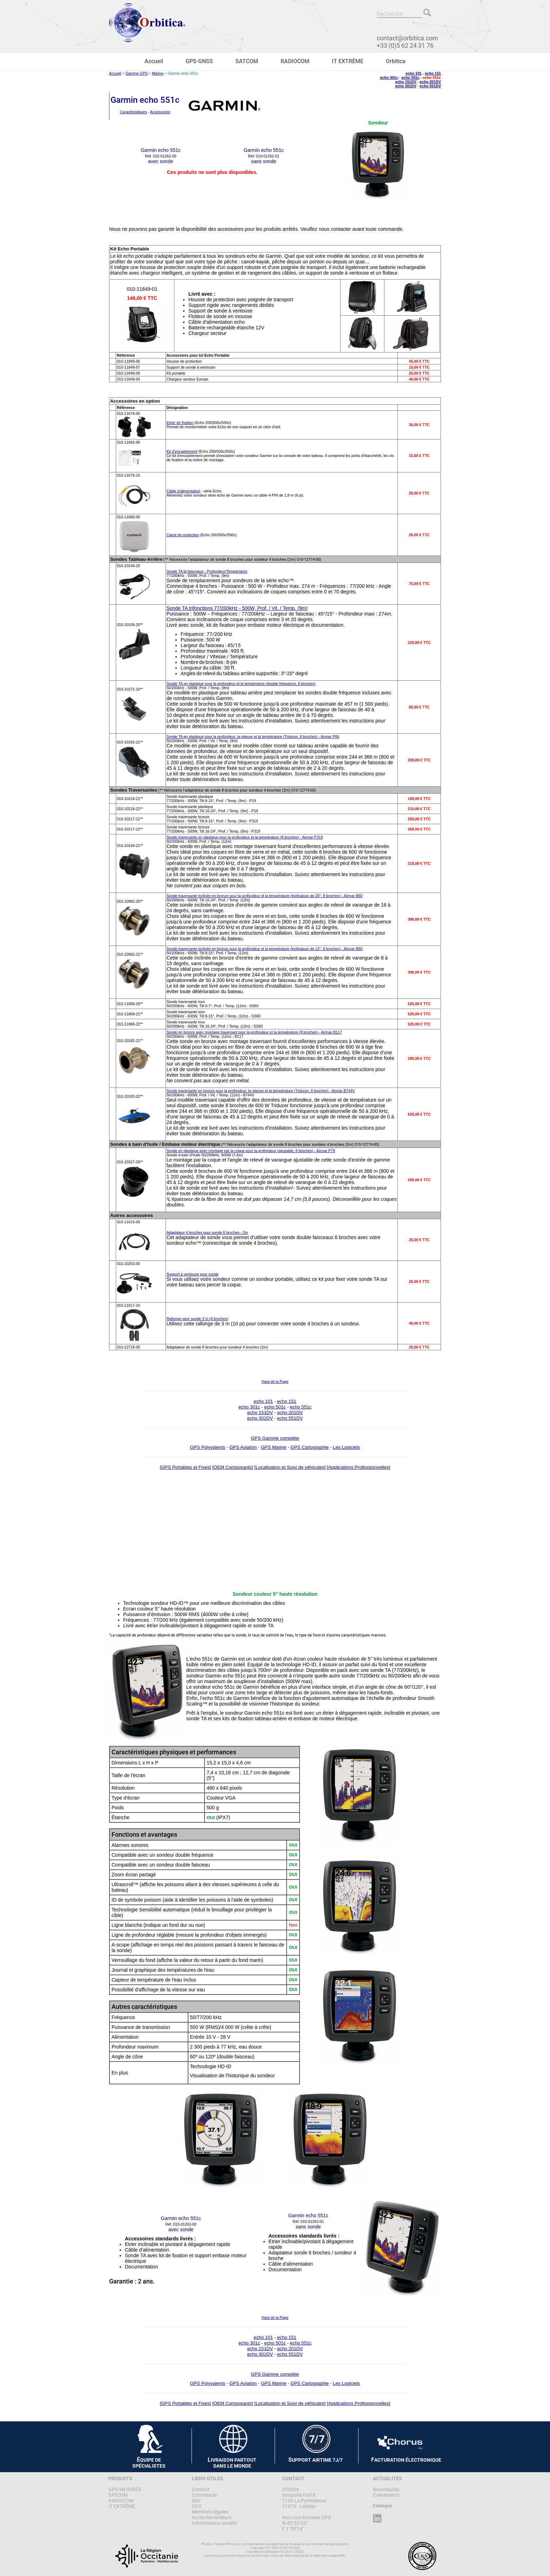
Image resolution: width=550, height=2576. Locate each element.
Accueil (154, 61)
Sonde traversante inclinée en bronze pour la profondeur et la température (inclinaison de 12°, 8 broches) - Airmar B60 (265, 949)
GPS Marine (274, 1447)
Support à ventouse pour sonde (193, 1274)
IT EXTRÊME (347, 61)
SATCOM (246, 61)
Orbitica (395, 61)
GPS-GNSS (199, 61)
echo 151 (433, 73)
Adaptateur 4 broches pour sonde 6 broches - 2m (207, 1232)
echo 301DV (405, 86)
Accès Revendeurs (212, 2517)
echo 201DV (430, 82)
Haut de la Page (275, 1381)
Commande (204, 2495)
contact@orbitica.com (407, 38)
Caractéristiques (133, 112)
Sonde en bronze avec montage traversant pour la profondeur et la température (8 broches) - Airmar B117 (254, 1032)
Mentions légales (210, 2512)
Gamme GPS (137, 73)
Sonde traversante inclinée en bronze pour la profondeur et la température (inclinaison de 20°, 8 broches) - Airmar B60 (265, 896)
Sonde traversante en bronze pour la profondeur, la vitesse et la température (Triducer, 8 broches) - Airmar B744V (261, 1091)
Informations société (214, 2523)
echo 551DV (430, 86)
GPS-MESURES (124, 2489)
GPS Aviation (243, 1447)
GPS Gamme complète (275, 1438)
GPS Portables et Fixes (185, 1467)
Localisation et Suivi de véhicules (290, 1467)
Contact (200, 2489)
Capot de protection (183, 535)
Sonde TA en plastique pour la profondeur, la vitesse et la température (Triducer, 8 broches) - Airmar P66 (253, 736)
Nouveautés (386, 2489)
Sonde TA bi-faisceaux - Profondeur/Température (207, 571)
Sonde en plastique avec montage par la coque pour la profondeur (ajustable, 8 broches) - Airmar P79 (251, 1151)
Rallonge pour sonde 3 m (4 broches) (197, 1319)
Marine (157, 73)
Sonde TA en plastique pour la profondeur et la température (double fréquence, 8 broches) (241, 683)
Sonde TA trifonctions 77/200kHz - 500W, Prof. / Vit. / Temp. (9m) (237, 608)
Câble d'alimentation (183, 491)
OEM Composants (233, 1467)
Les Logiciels (346, 1447)
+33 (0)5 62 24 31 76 (405, 45)
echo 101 (413, 73)
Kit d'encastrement (182, 451)
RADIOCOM (295, 61)
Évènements (386, 2495)
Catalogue (382, 2505)
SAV (196, 2500)
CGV (197, 2506)
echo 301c (389, 77)
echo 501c (410, 77)
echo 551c (301, 1407)
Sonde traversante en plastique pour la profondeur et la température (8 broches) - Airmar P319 (245, 837)
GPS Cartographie (309, 1447)
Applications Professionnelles (358, 1467)
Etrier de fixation (180, 423)
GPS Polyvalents (207, 1447)
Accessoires (160, 112)
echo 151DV (405, 82)
